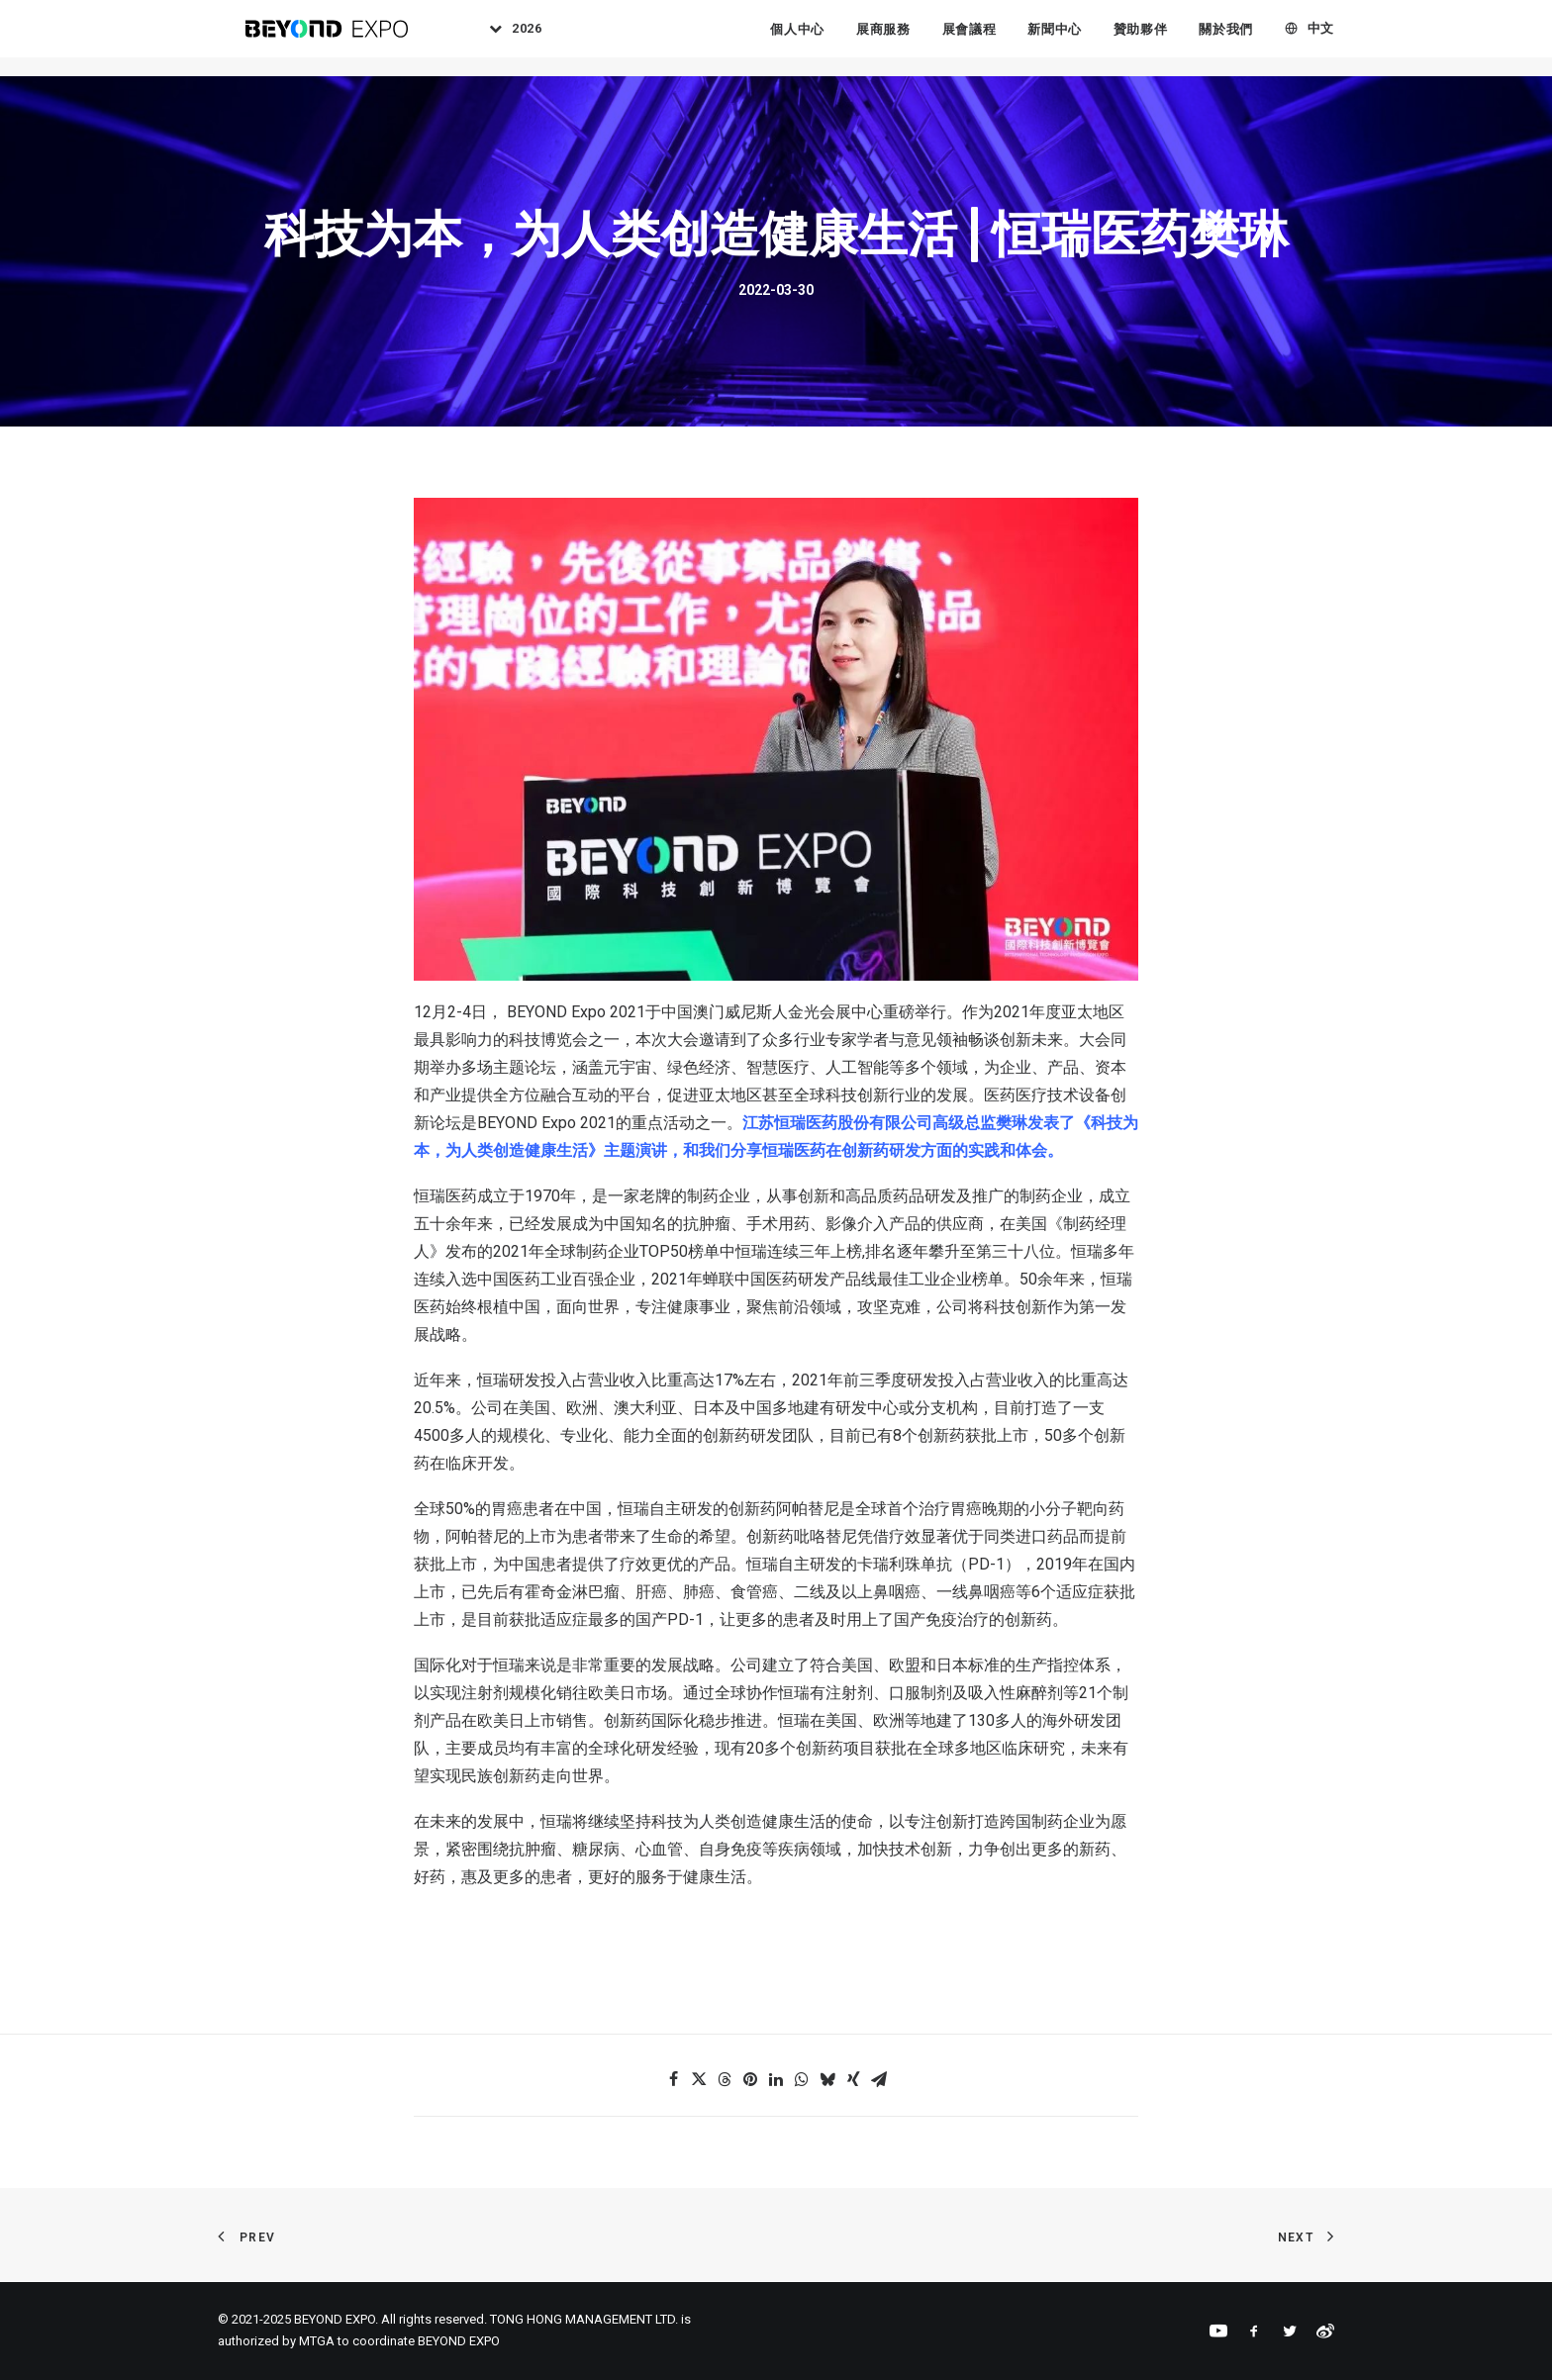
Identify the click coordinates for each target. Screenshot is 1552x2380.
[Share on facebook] (673, 2079)
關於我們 (1226, 39)
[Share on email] (879, 2079)
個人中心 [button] (797, 39)
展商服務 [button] (883, 39)
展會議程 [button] (969, 39)
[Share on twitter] (699, 2079)
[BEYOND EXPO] (327, 38)
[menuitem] (524, 38)
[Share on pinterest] (750, 2079)
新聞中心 (1054, 39)
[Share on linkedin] (776, 2079)
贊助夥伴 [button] (1141, 39)
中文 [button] (1321, 39)
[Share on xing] (853, 2079)
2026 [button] (543, 39)
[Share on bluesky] (827, 2079)
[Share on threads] (724, 2079)
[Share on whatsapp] (802, 2079)
